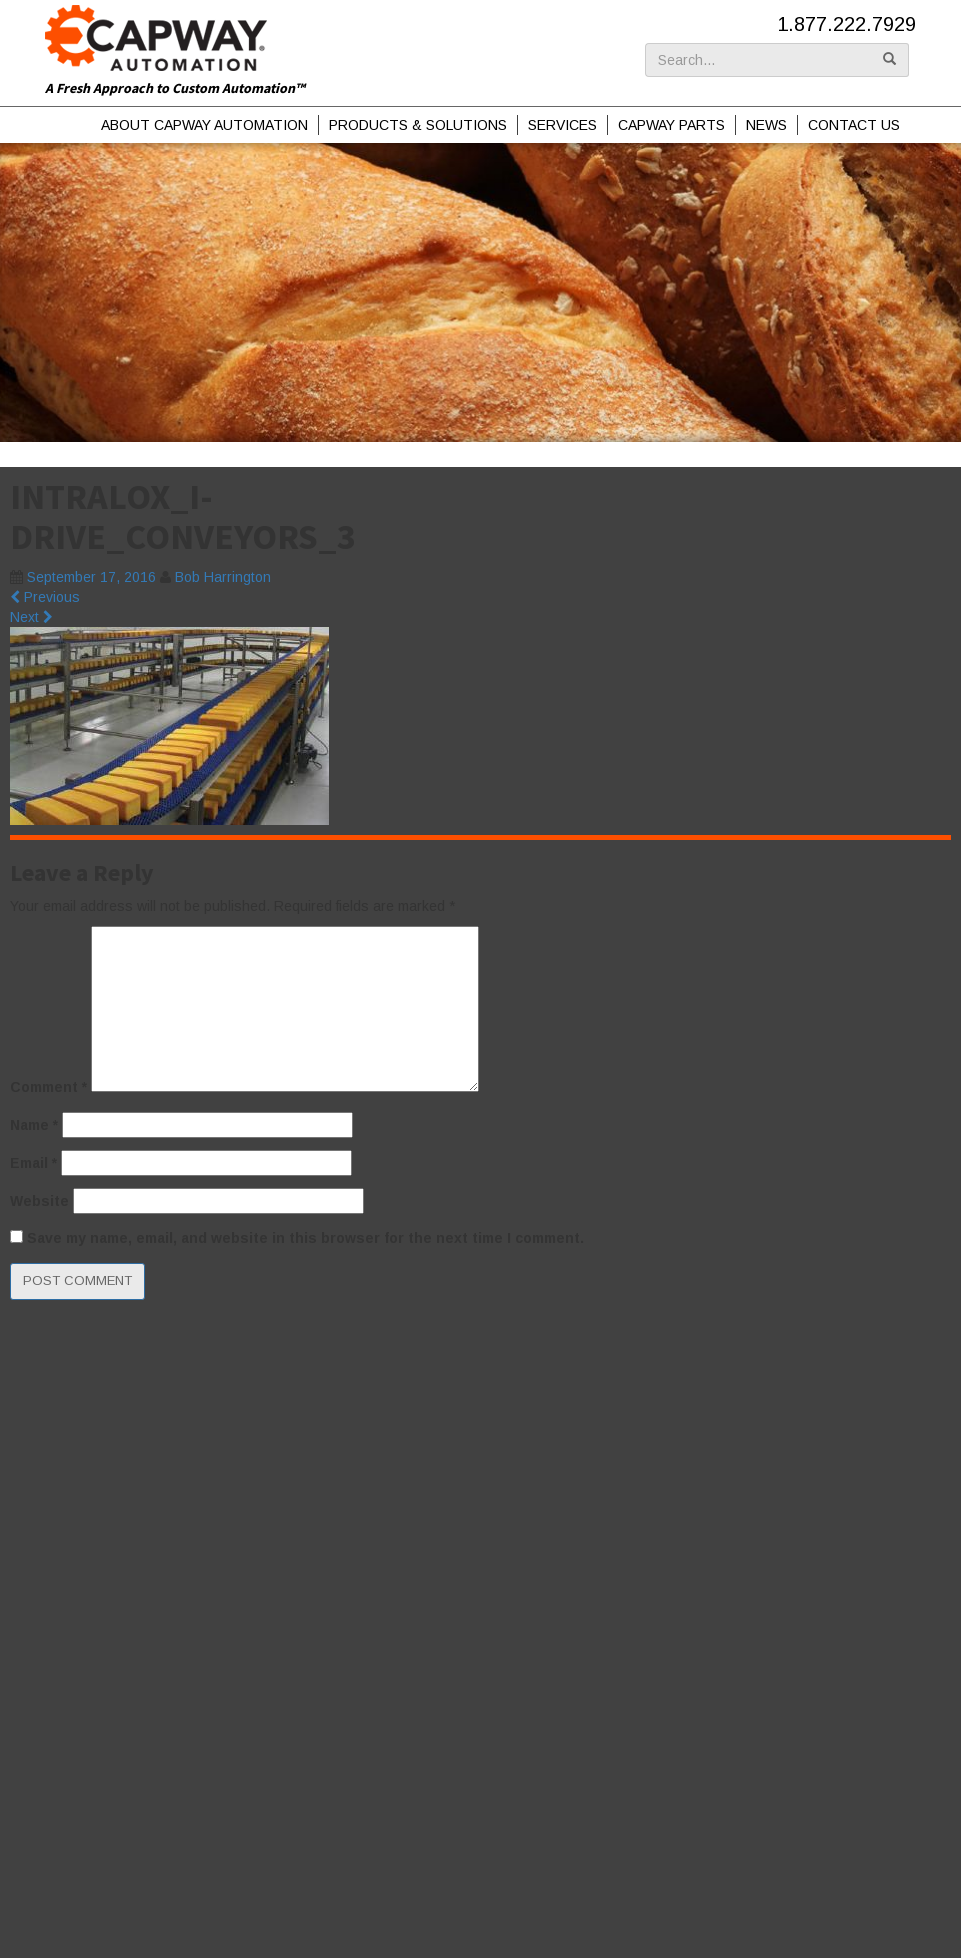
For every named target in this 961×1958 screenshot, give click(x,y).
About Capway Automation (204, 125)
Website (39, 1201)
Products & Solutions (418, 125)
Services (562, 125)
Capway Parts (671, 125)
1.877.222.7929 (846, 24)
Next (31, 617)
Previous (45, 597)
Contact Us (854, 125)
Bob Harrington (223, 577)
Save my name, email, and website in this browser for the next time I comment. (305, 1238)
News (766, 125)
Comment (48, 1087)
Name (34, 1125)
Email (33, 1163)
